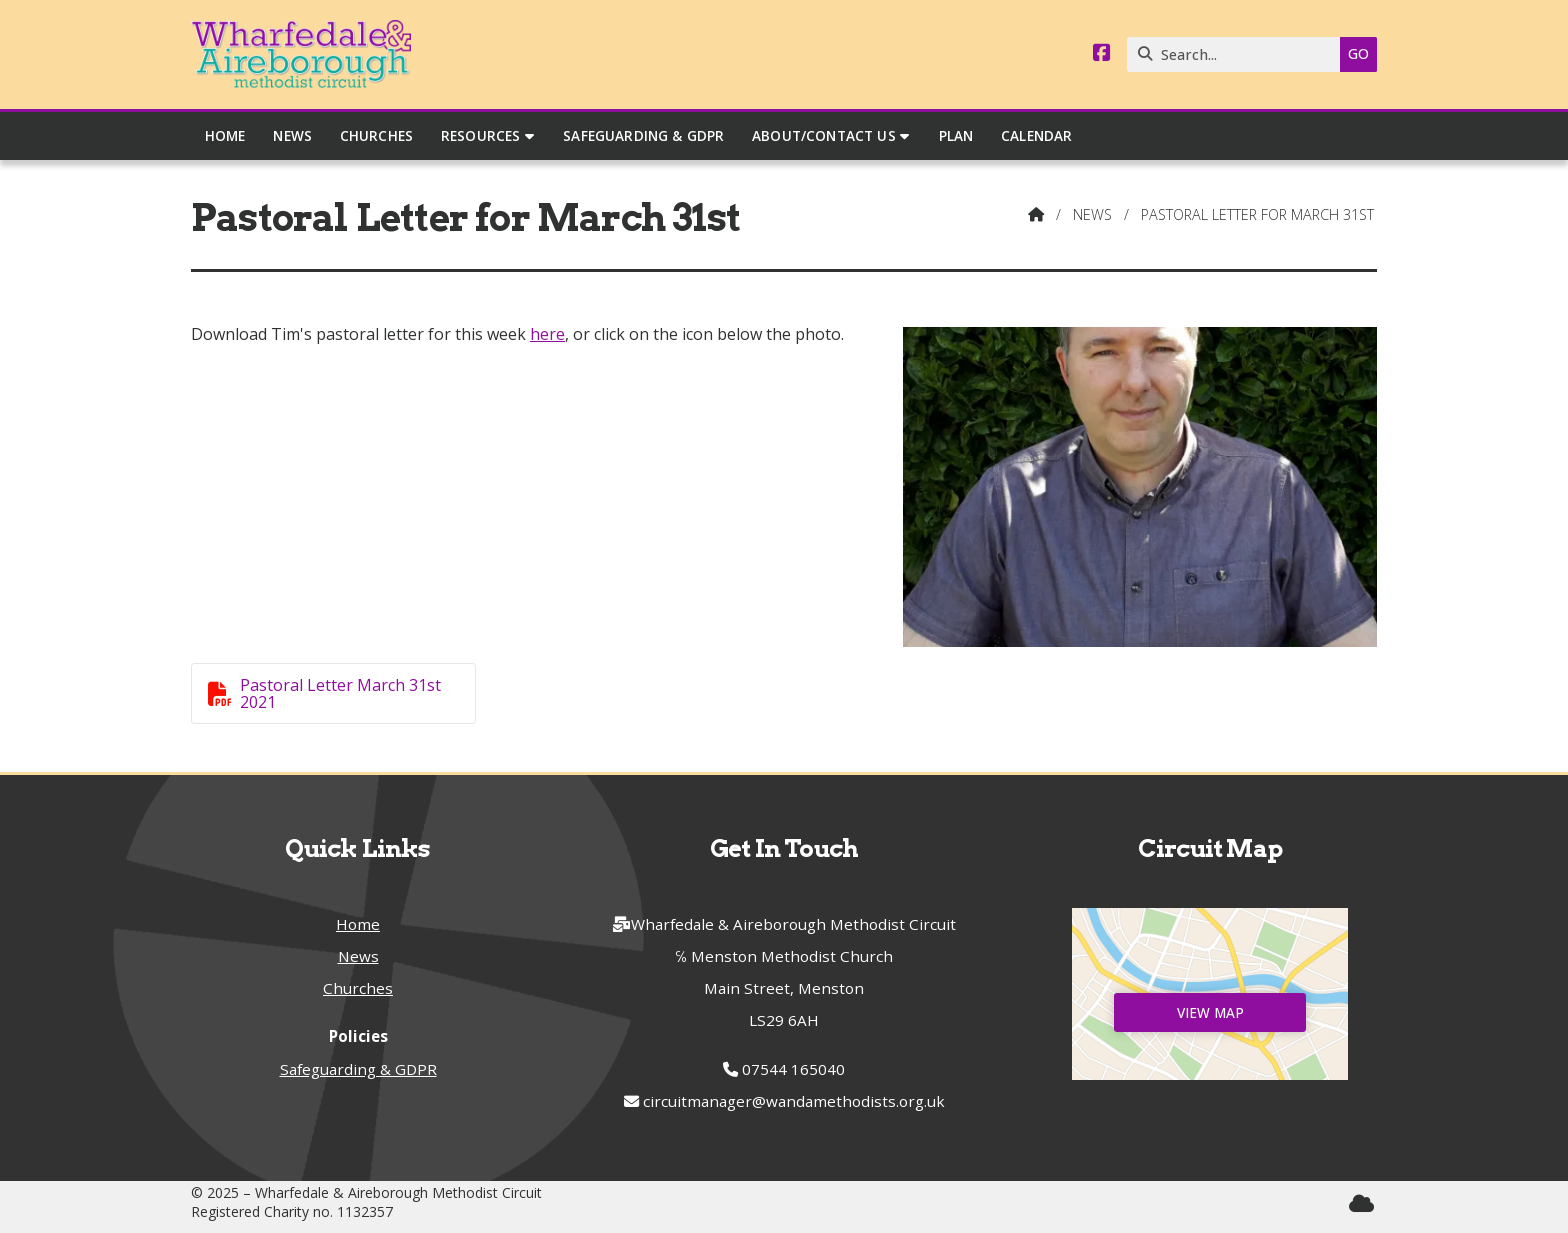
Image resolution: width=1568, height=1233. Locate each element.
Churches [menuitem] (376, 135)
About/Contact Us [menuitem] (824, 135)
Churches (358, 988)
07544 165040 (793, 1069)
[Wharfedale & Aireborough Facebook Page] (1102, 54)
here (547, 334)
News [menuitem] (292, 135)
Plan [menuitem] (956, 135)
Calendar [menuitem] (1036, 135)
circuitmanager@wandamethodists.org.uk (794, 1101)
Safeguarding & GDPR (358, 1069)
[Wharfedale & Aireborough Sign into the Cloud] (1361, 1203)
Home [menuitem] (225, 135)
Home (358, 924)
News (1092, 214)
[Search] (1238, 54)
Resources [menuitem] (480, 135)
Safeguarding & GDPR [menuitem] (643, 135)
